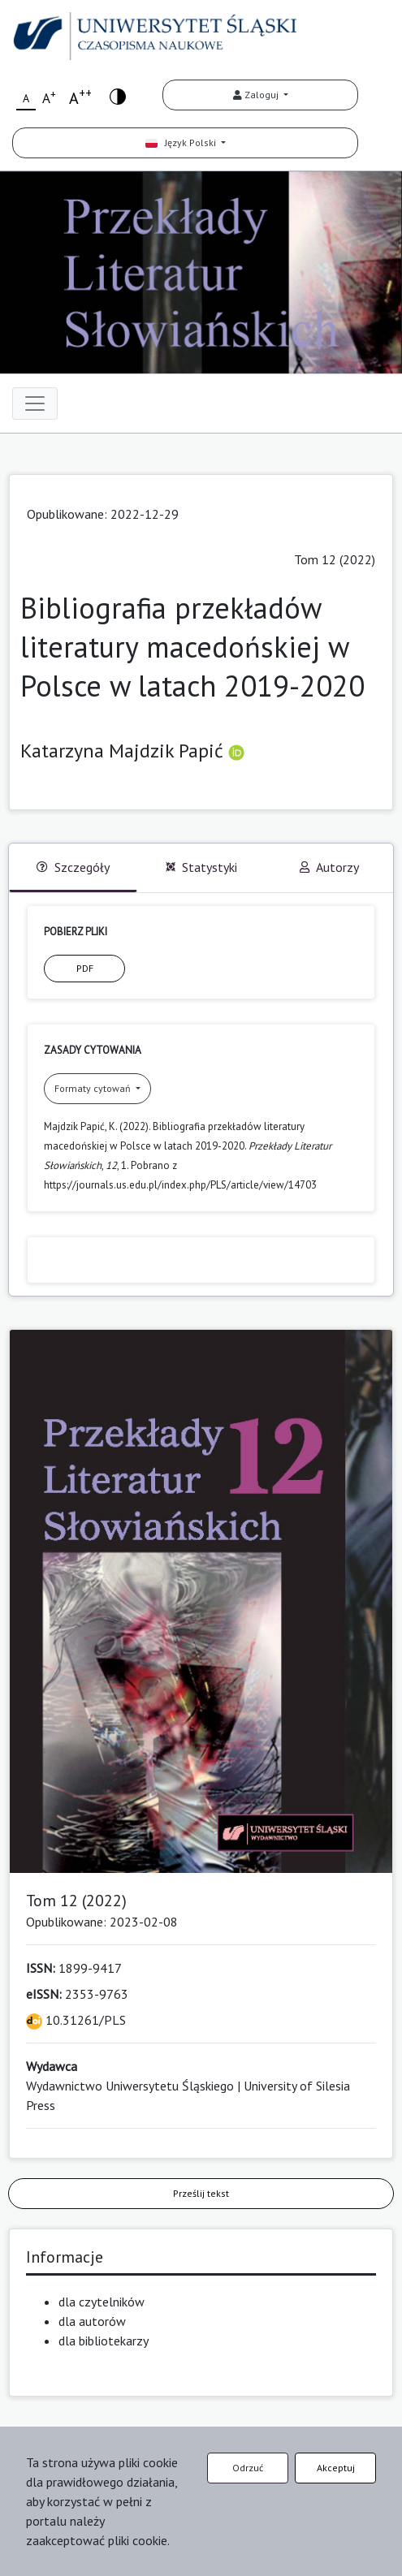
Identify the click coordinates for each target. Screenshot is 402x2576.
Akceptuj (336, 2468)
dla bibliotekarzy (103, 2340)
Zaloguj (257, 94)
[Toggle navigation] (35, 403)
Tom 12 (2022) (334, 559)
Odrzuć (247, 2468)
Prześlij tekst (201, 2193)
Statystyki (201, 867)
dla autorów (92, 2321)
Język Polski (181, 142)
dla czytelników (101, 2301)
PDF (84, 968)
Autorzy (329, 867)
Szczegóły (73, 867)
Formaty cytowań (93, 1088)
